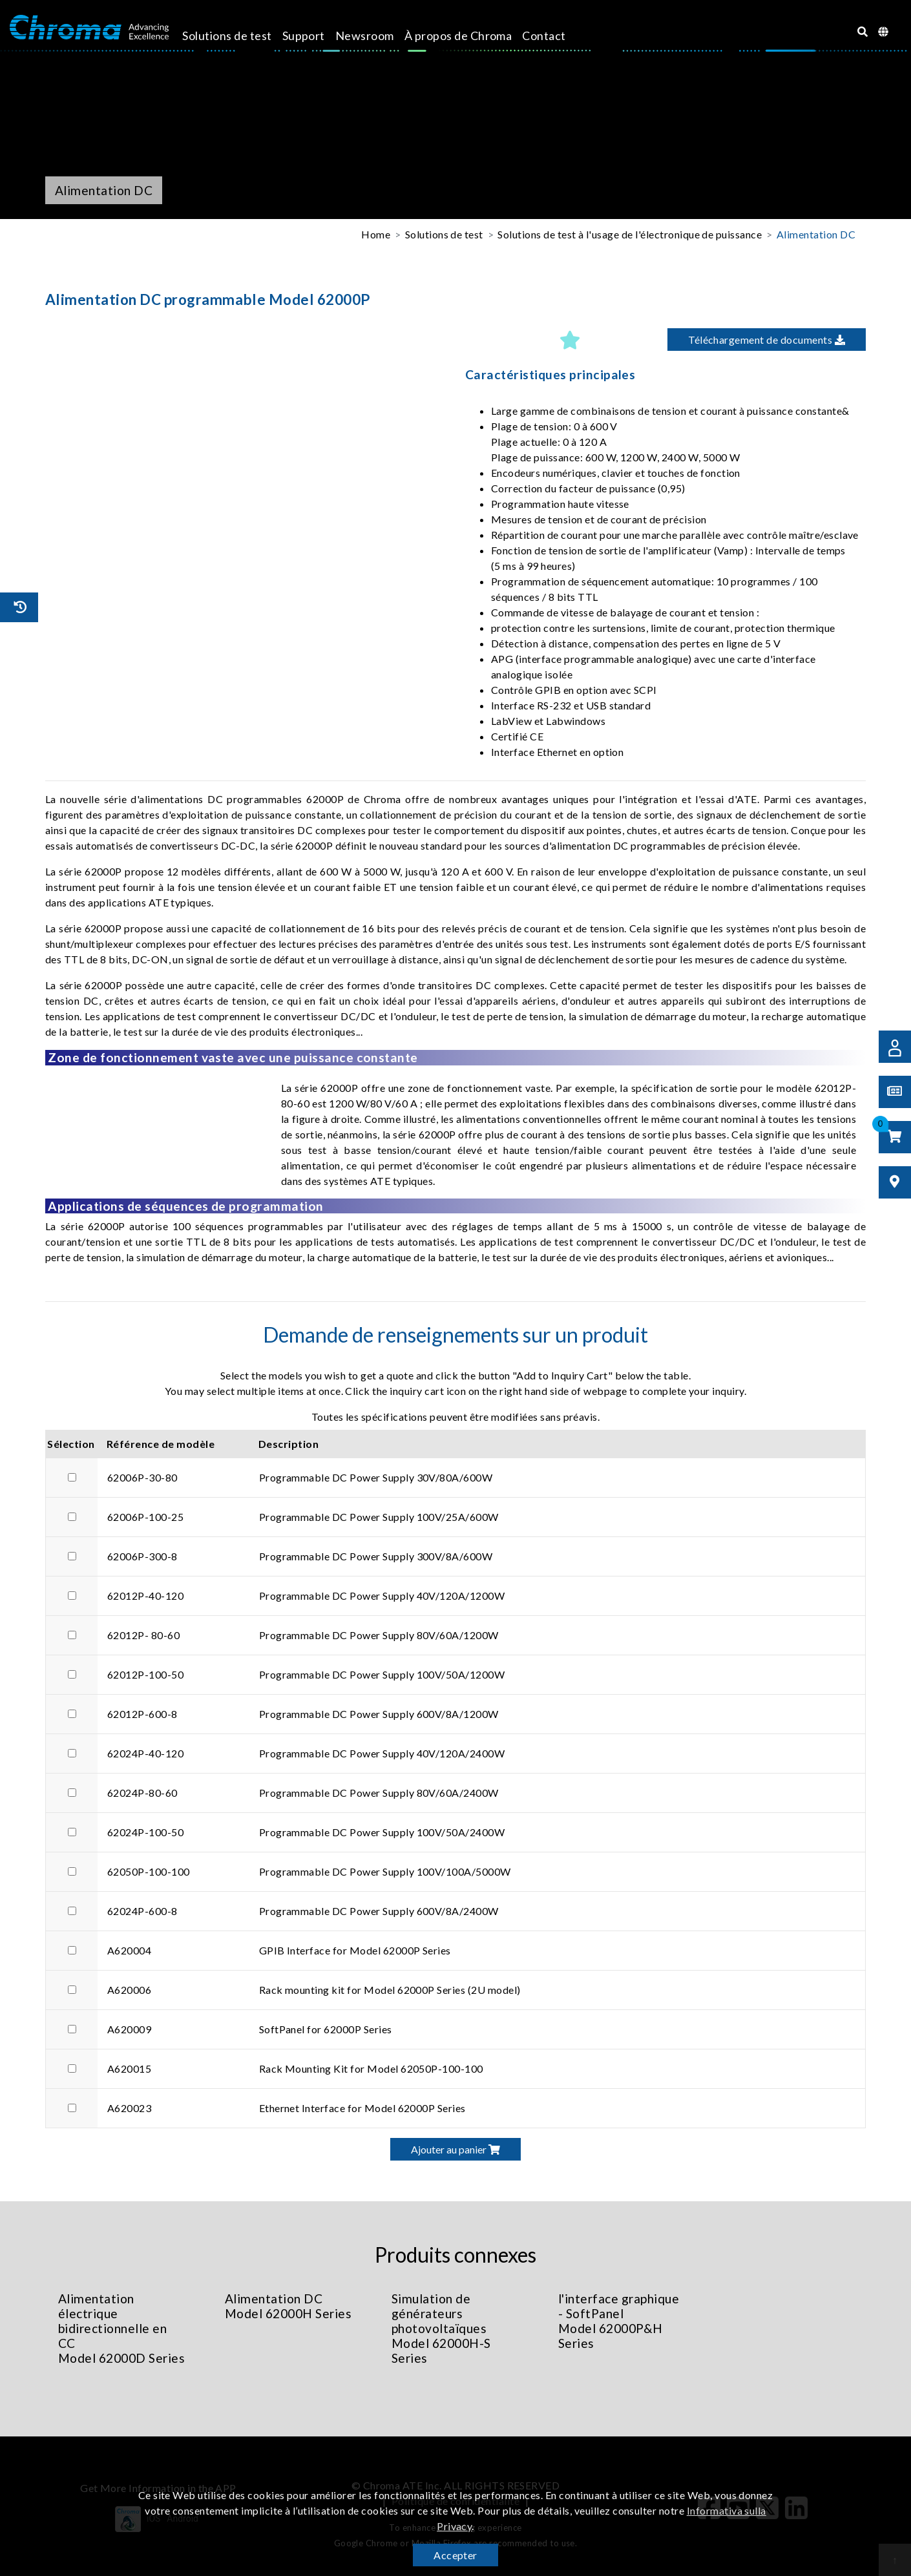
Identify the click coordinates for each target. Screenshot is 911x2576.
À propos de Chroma (469, 35)
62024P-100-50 (145, 1832)
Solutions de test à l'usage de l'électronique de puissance (629, 234)
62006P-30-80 (142, 1477)
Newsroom (375, 35)
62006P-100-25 (145, 1517)
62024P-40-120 (145, 1753)
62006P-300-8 (142, 1556)
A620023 (129, 2108)
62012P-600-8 (142, 1714)
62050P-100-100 (148, 1871)
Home (375, 234)
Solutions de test (238, 35)
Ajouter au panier (455, 2149)
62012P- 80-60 (143, 1635)
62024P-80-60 (142, 1792)
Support (314, 35)
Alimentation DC (816, 234)
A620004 (129, 1950)
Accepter (455, 2555)
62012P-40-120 (145, 1595)
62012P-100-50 (145, 1674)
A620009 (129, 2029)
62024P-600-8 (142, 1911)
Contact (555, 35)
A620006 (129, 1990)
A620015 (129, 2068)
